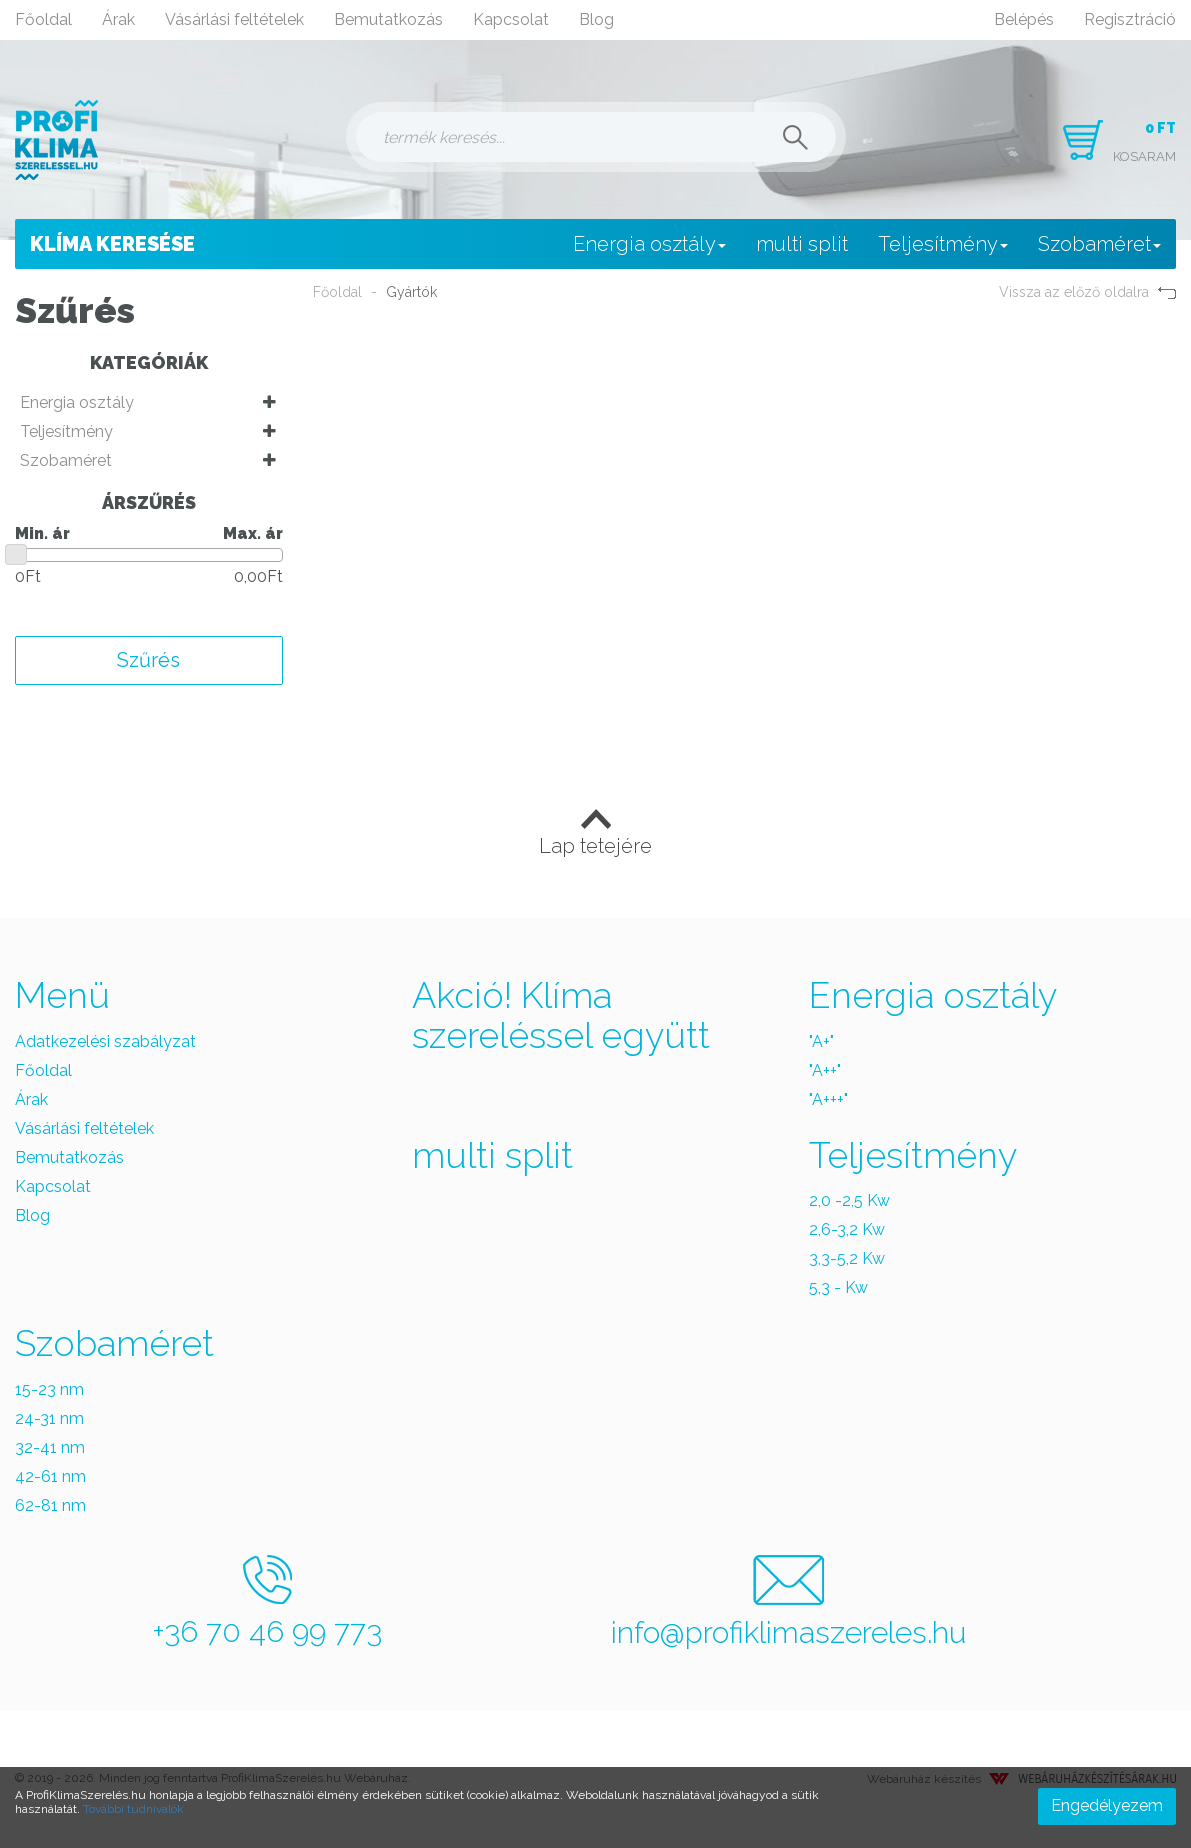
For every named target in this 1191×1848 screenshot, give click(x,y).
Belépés (1024, 19)
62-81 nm (50, 1505)
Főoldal (43, 19)
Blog (596, 19)
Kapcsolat (511, 19)
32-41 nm (50, 1447)
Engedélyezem (1107, 1805)
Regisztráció (1130, 19)
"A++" (825, 1070)
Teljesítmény (943, 244)
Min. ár (42, 533)
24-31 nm (49, 1418)
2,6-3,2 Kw (847, 1229)
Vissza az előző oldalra (1087, 292)
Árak (118, 19)
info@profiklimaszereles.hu (788, 1602)
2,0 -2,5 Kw (849, 1200)
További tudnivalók (133, 1809)
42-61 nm (50, 1476)
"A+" (821, 1041)
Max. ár (253, 533)
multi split (802, 244)
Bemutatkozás (388, 19)
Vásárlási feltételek (234, 19)
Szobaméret (1099, 244)
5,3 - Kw (838, 1287)
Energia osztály (649, 244)
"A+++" (828, 1099)
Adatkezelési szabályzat (105, 1041)
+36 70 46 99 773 (267, 1602)
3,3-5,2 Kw (847, 1258)
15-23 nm (49, 1389)
